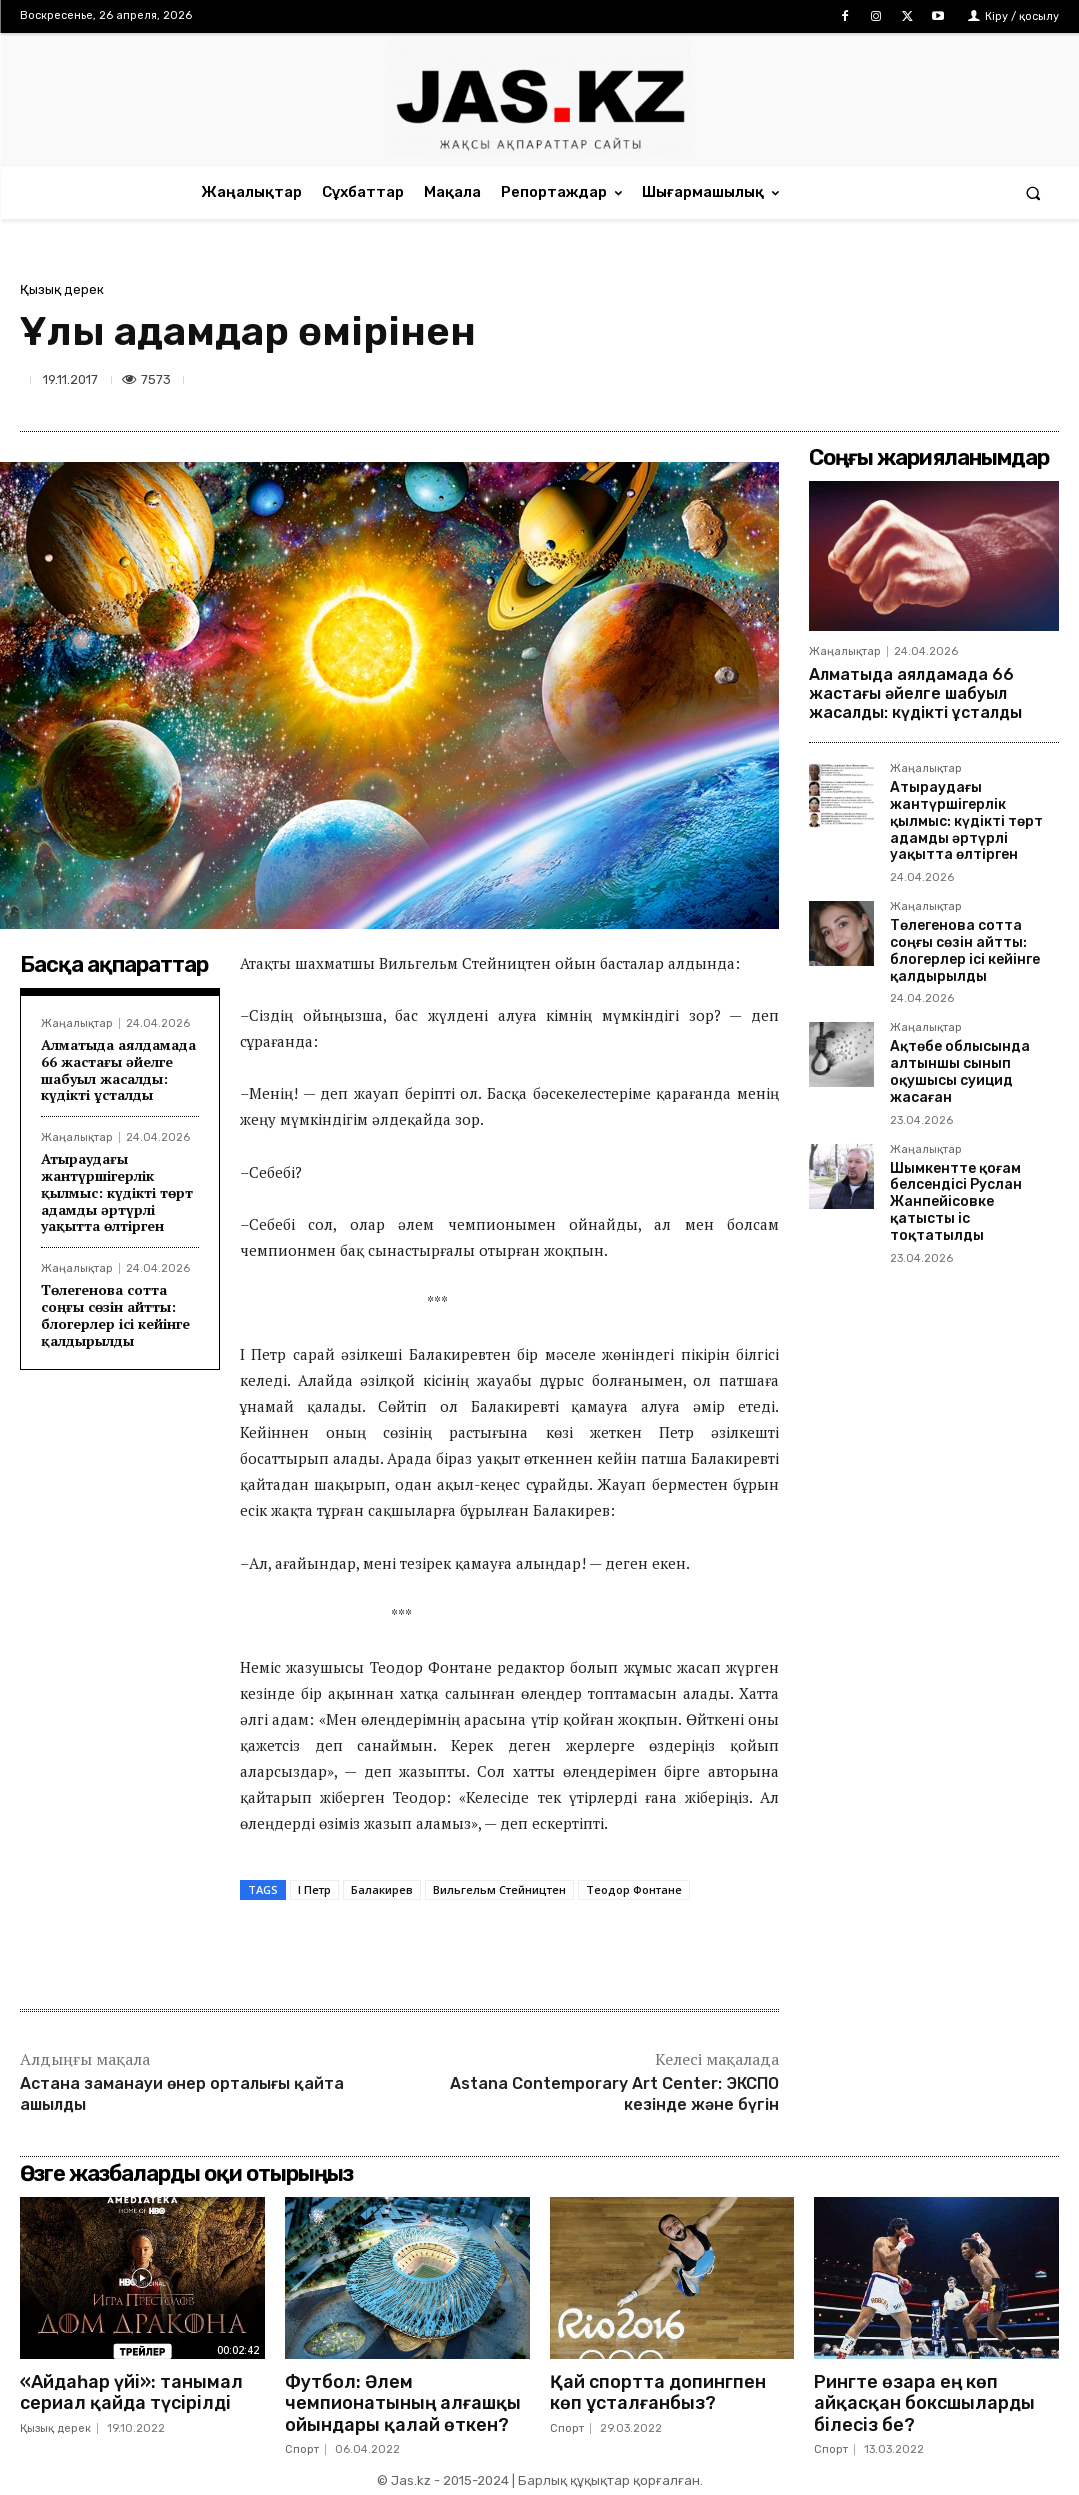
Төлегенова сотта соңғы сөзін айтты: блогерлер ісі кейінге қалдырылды (115, 1314)
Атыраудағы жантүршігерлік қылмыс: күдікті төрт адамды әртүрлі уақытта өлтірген (117, 1192)
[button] (1033, 192)
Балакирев (382, 1889)
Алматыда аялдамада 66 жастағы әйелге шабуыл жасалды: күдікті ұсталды (118, 1069)
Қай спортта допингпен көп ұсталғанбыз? (658, 2393)
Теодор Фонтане (634, 1889)
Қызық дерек (62, 289)
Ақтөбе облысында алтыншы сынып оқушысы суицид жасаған (960, 1071)
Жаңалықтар (77, 1023)
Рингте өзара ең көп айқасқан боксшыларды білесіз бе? (924, 2403)
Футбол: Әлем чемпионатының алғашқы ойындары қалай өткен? (403, 2403)
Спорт (302, 2449)
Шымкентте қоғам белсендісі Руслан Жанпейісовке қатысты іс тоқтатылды (956, 1202)
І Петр (314, 1889)
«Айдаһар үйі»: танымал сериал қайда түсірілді (131, 2393)
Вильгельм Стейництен (499, 1889)
